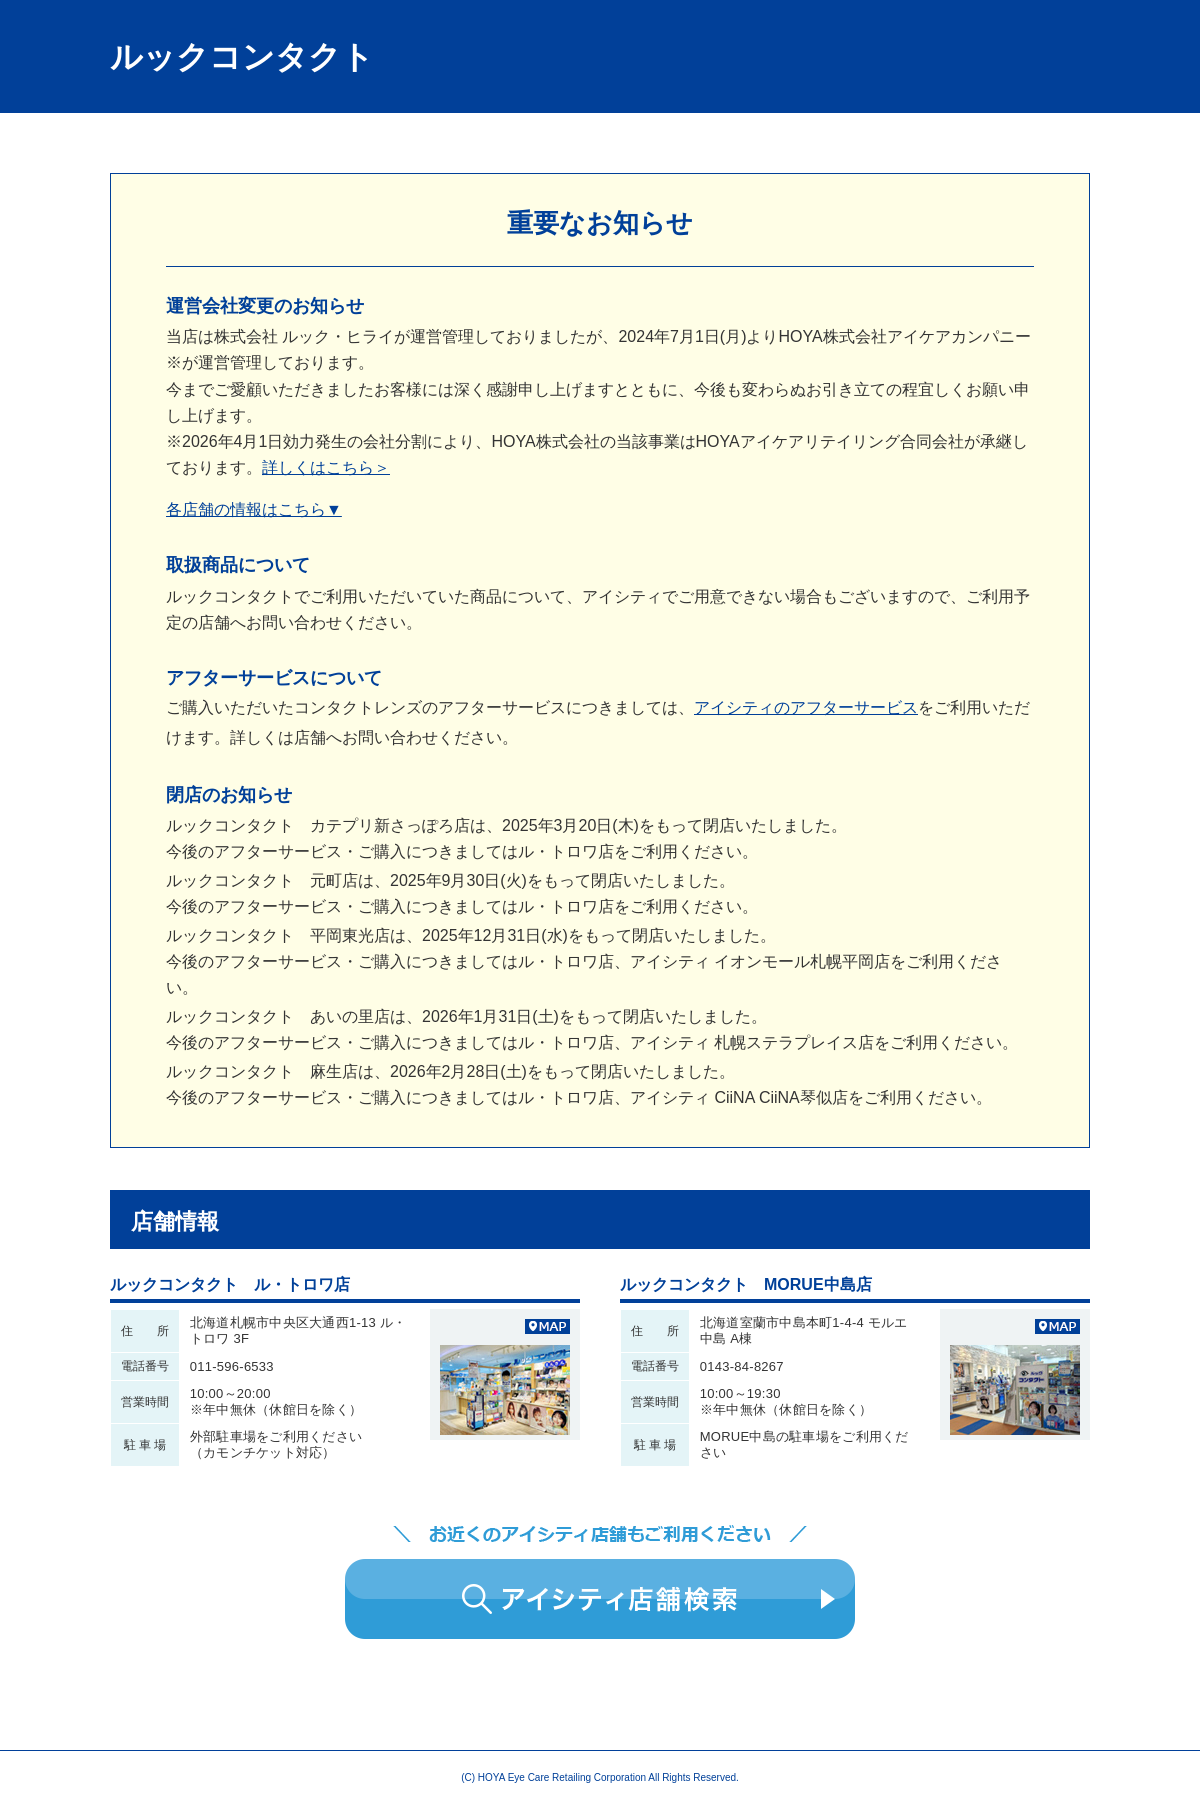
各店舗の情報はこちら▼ (254, 509)
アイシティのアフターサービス (806, 707)
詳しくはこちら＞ (326, 467)
